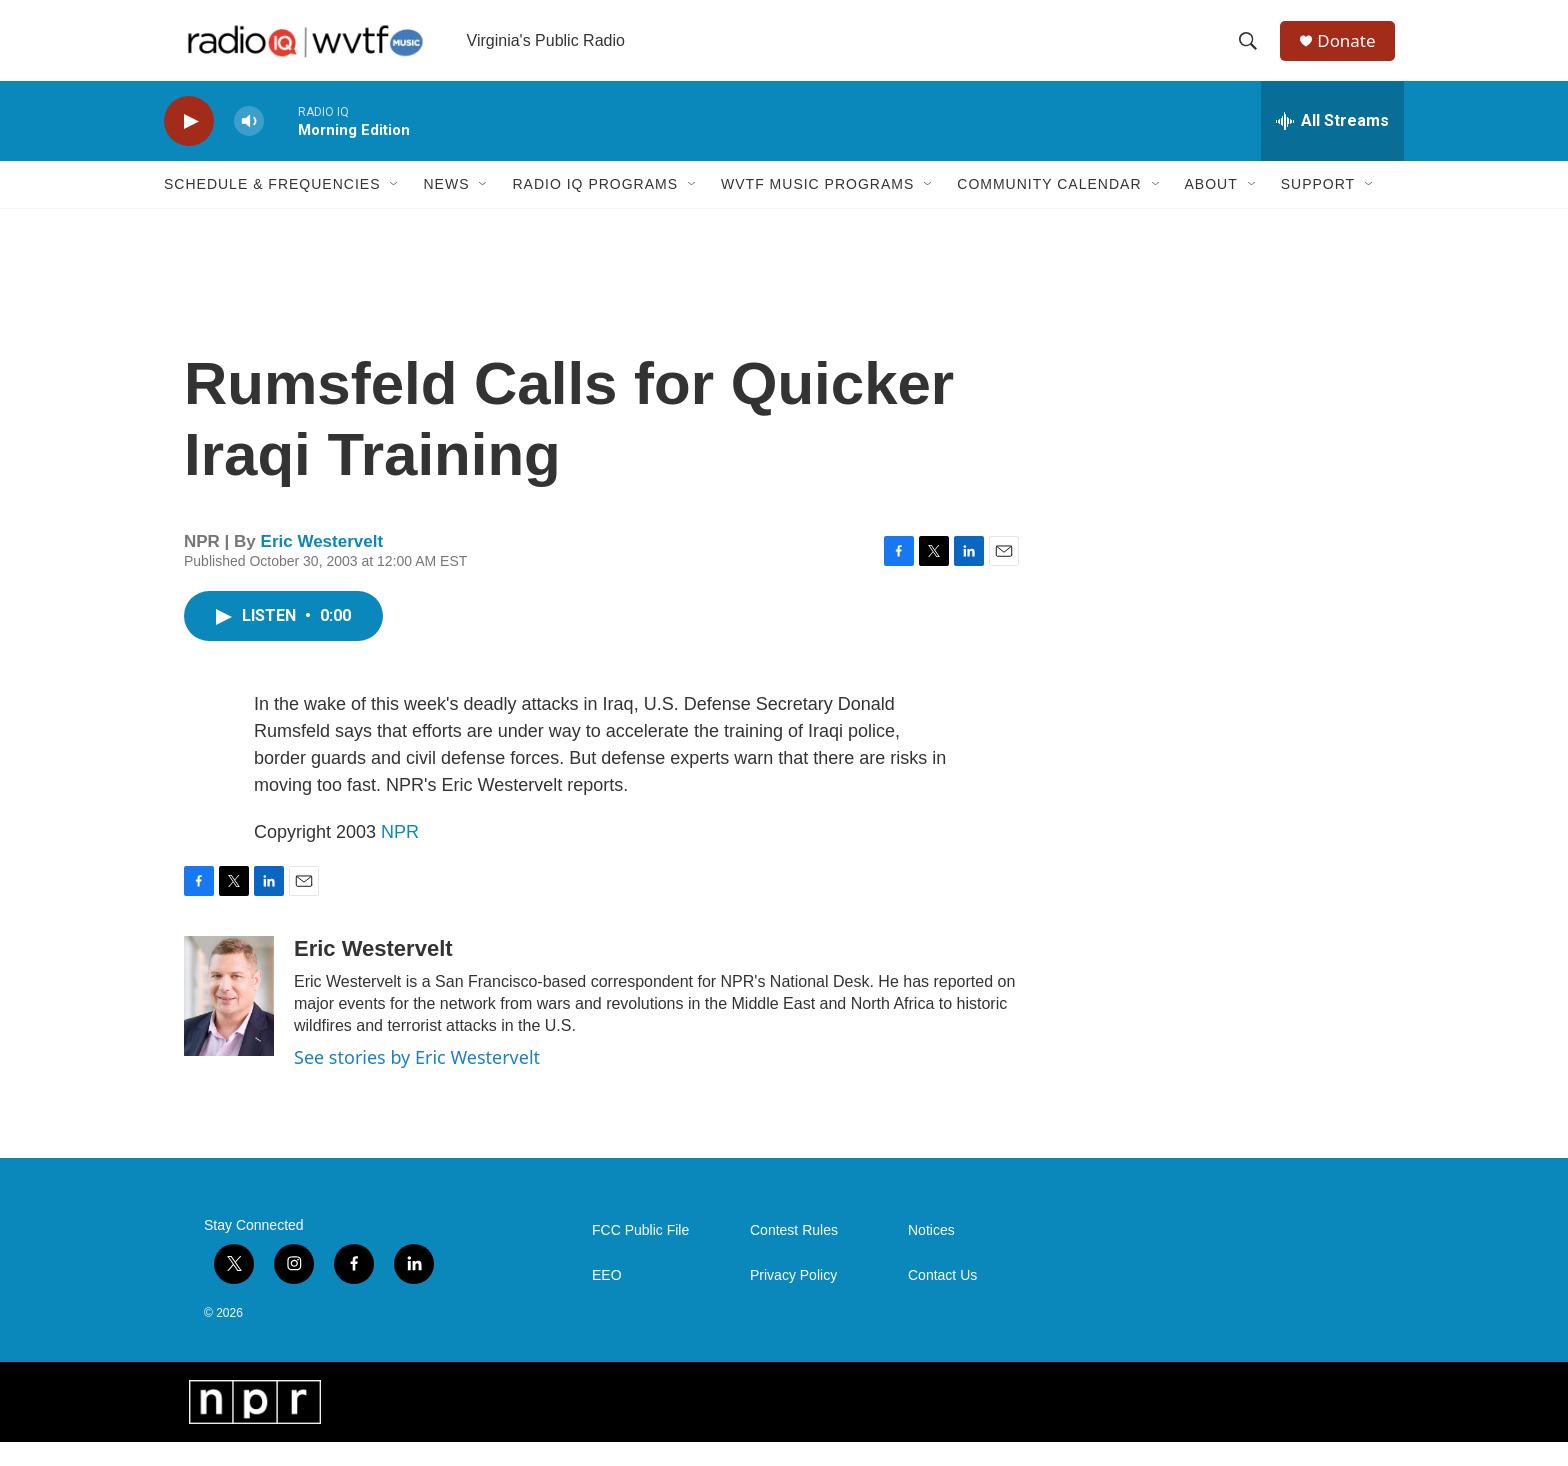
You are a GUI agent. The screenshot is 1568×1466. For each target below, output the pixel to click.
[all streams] (1332, 145)
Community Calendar (1049, 208)
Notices (931, 1254)
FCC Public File (640, 1254)
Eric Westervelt (322, 565)
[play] (189, 145)
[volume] (249, 145)
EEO (607, 1299)
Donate (1353, 52)
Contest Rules (794, 1254)
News (446, 208)
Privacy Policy (793, 1299)
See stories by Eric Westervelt (417, 1081)
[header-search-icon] (1253, 53)
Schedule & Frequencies (272, 208)
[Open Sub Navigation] (395, 208)
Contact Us (942, 1299)
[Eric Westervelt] (229, 1020)
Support (1318, 208)
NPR (400, 856)
